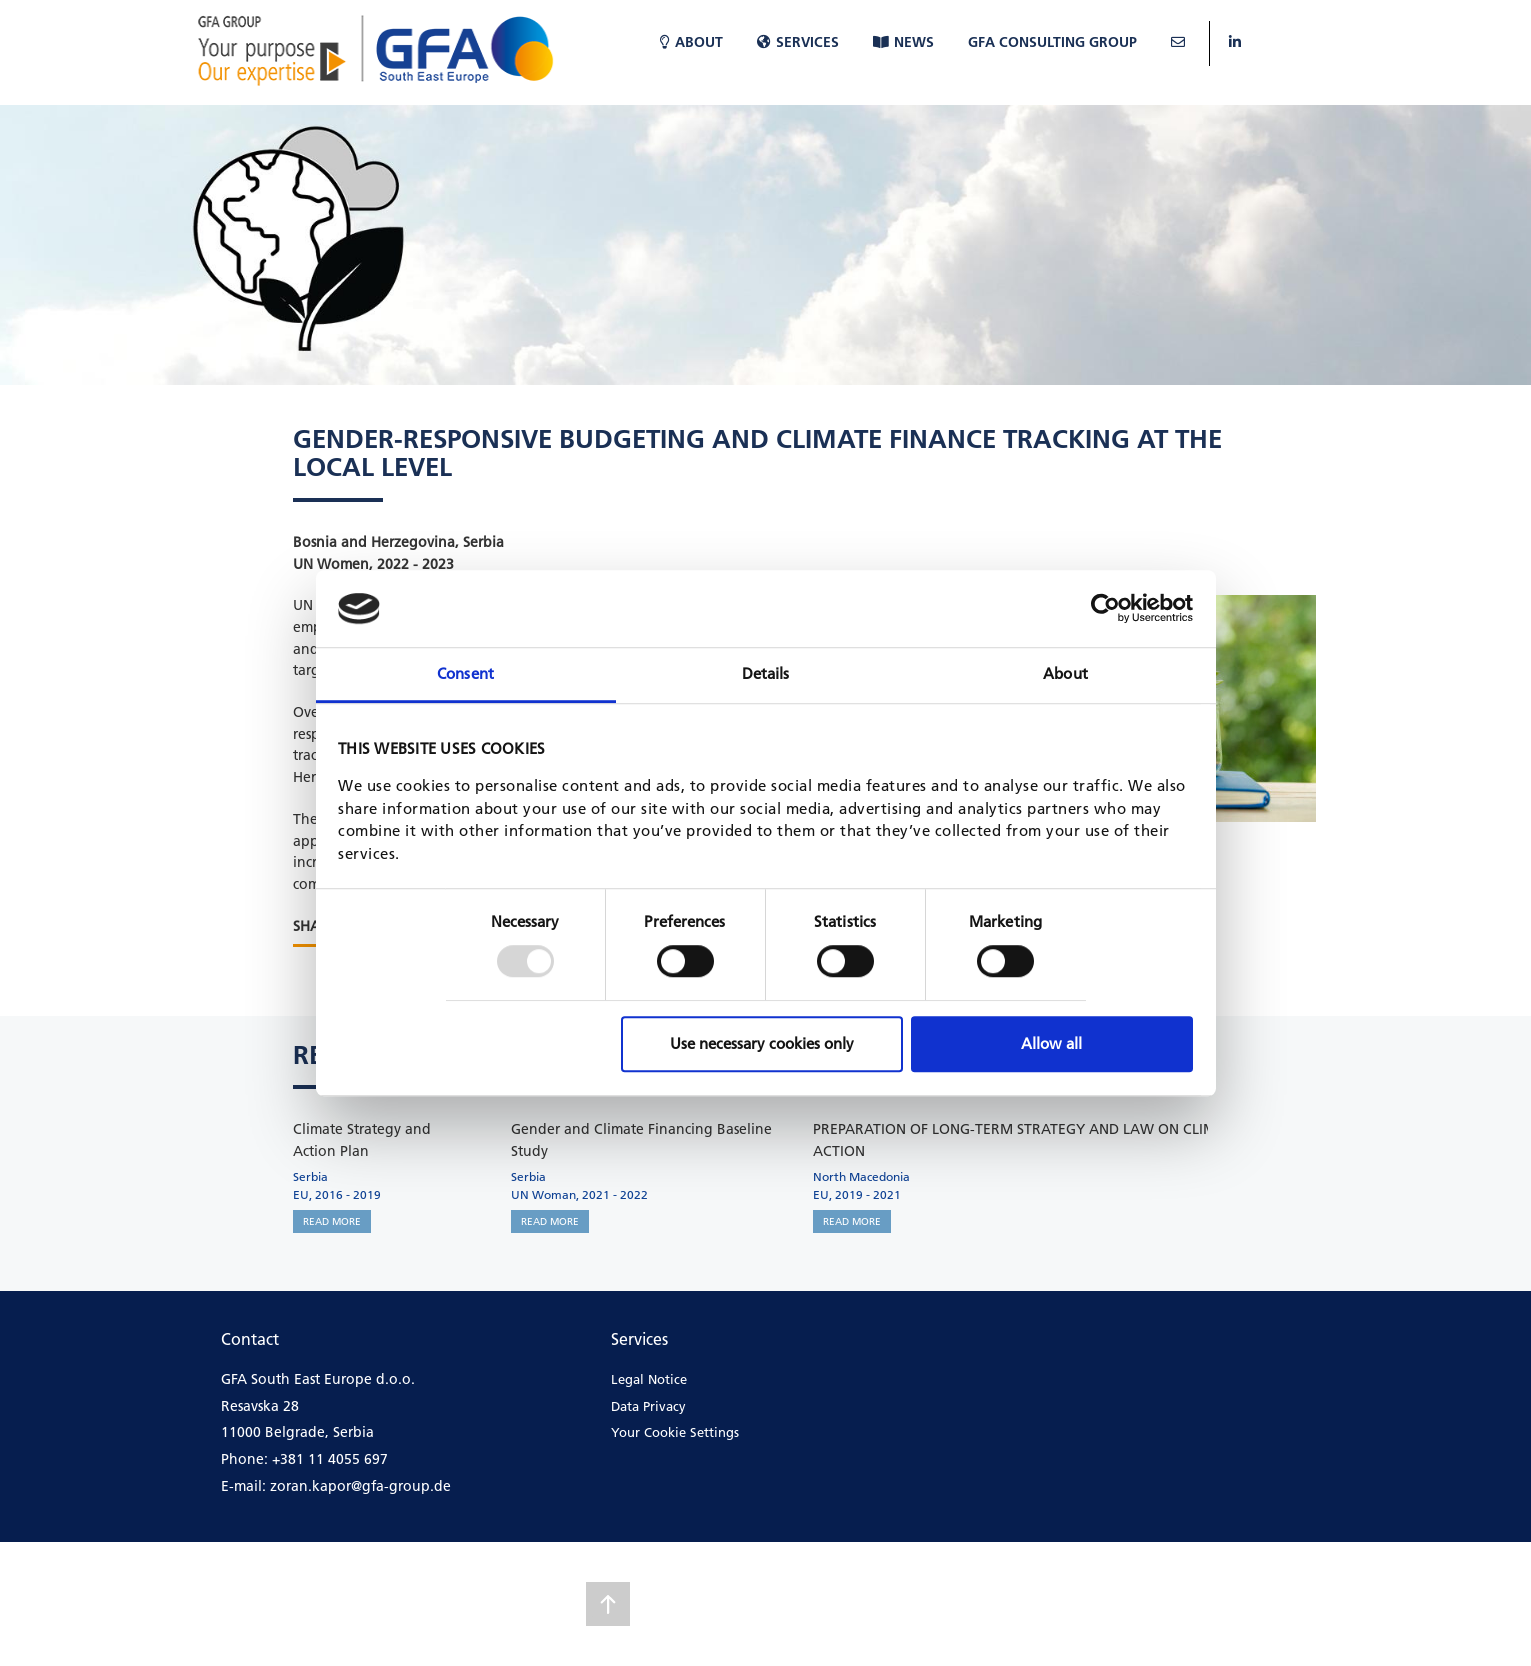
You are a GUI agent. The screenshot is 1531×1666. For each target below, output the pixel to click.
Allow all (1051, 1043)
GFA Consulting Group (1052, 42)
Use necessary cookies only (762, 1043)
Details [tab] (766, 673)
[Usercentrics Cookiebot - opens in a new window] (1105, 609)
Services (798, 42)
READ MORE (332, 1221)
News (903, 42)
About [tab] (1065, 673)
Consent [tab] (465, 673)
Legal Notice (649, 1379)
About (691, 42)
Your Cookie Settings (675, 1432)
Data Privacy (648, 1406)
